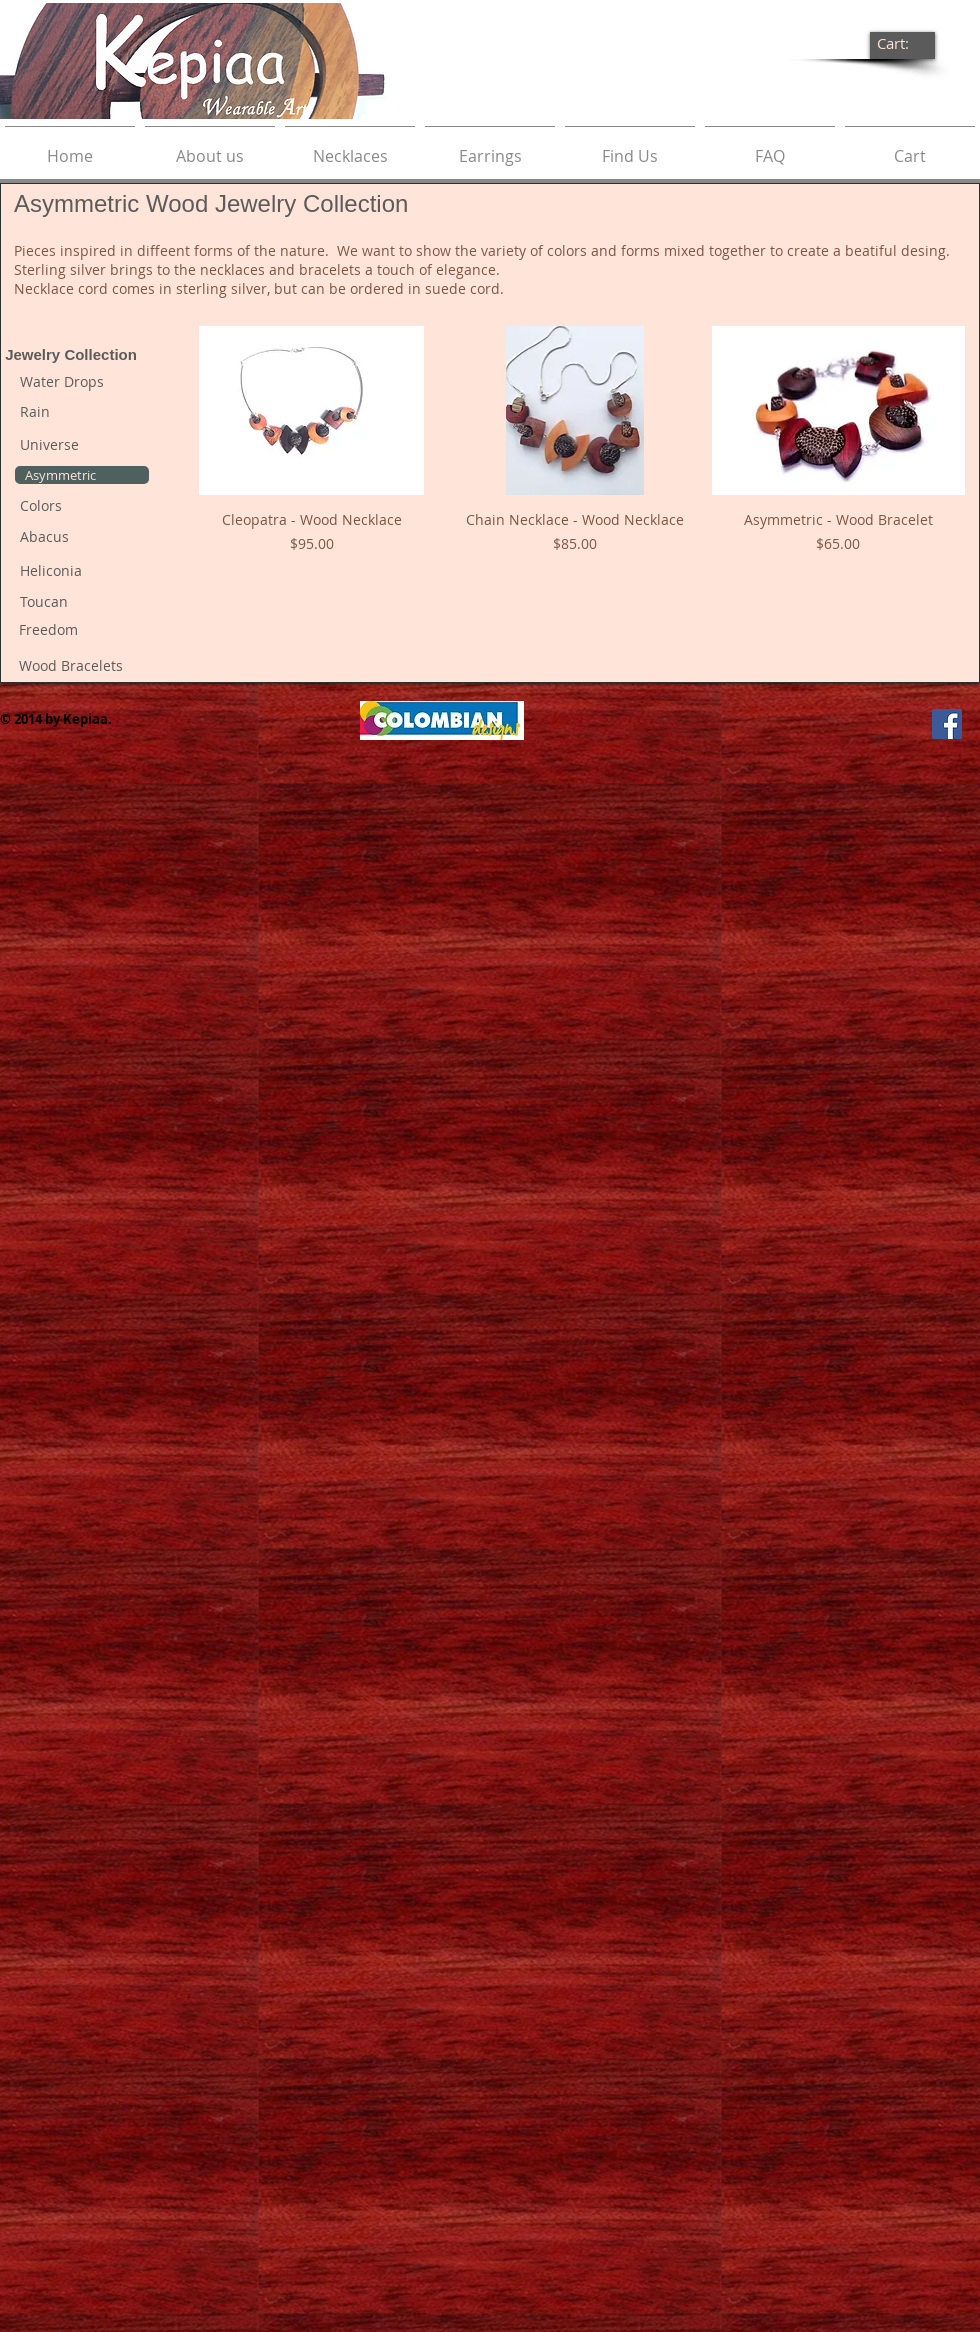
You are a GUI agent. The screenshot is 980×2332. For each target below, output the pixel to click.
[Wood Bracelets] (81, 666)
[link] (903, 44)
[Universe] (82, 445)
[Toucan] (82, 602)
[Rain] (82, 412)
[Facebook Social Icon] (947, 724)
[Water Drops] (82, 382)
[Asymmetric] (82, 475)
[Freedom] (81, 630)
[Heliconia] (82, 571)
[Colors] (82, 506)
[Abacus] (82, 537)
